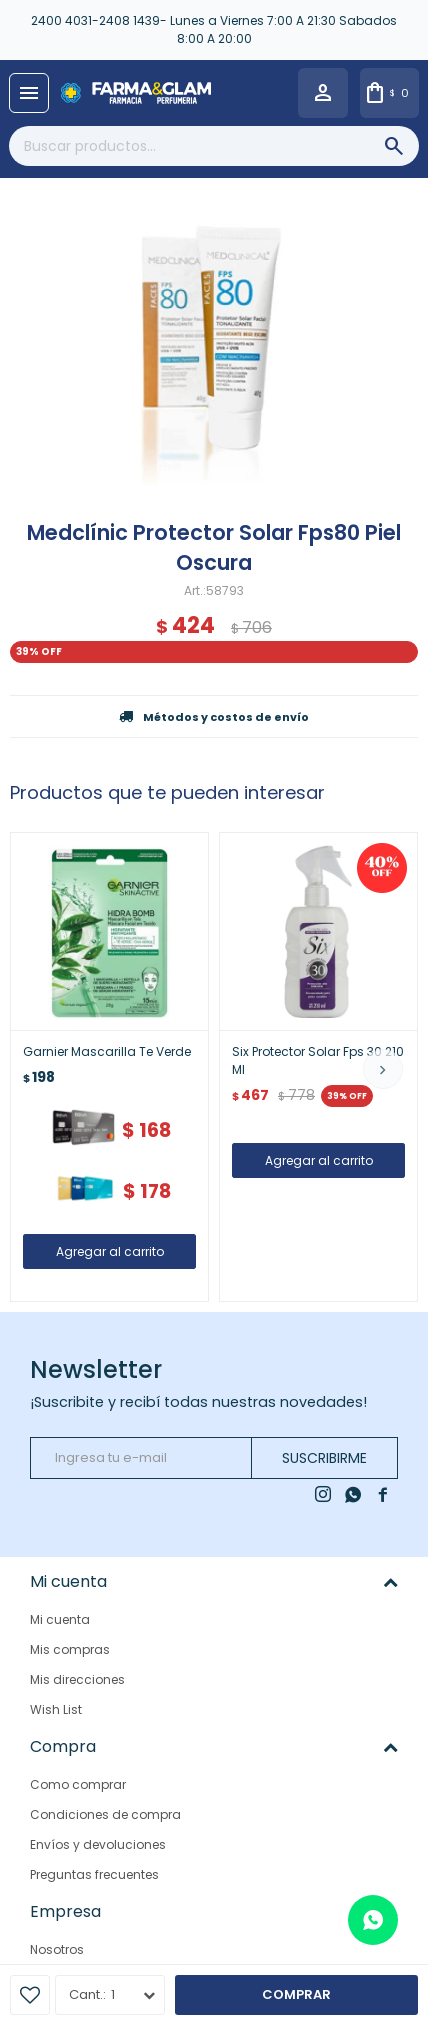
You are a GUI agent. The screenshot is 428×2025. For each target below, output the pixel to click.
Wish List (56, 1709)
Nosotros (57, 1949)
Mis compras (70, 1649)
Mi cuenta (60, 1619)
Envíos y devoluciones (98, 1844)
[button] (383, 1069)
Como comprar (78, 1784)
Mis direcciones (77, 1679)
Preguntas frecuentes (94, 1874)
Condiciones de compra (105, 1814)
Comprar (296, 1994)
